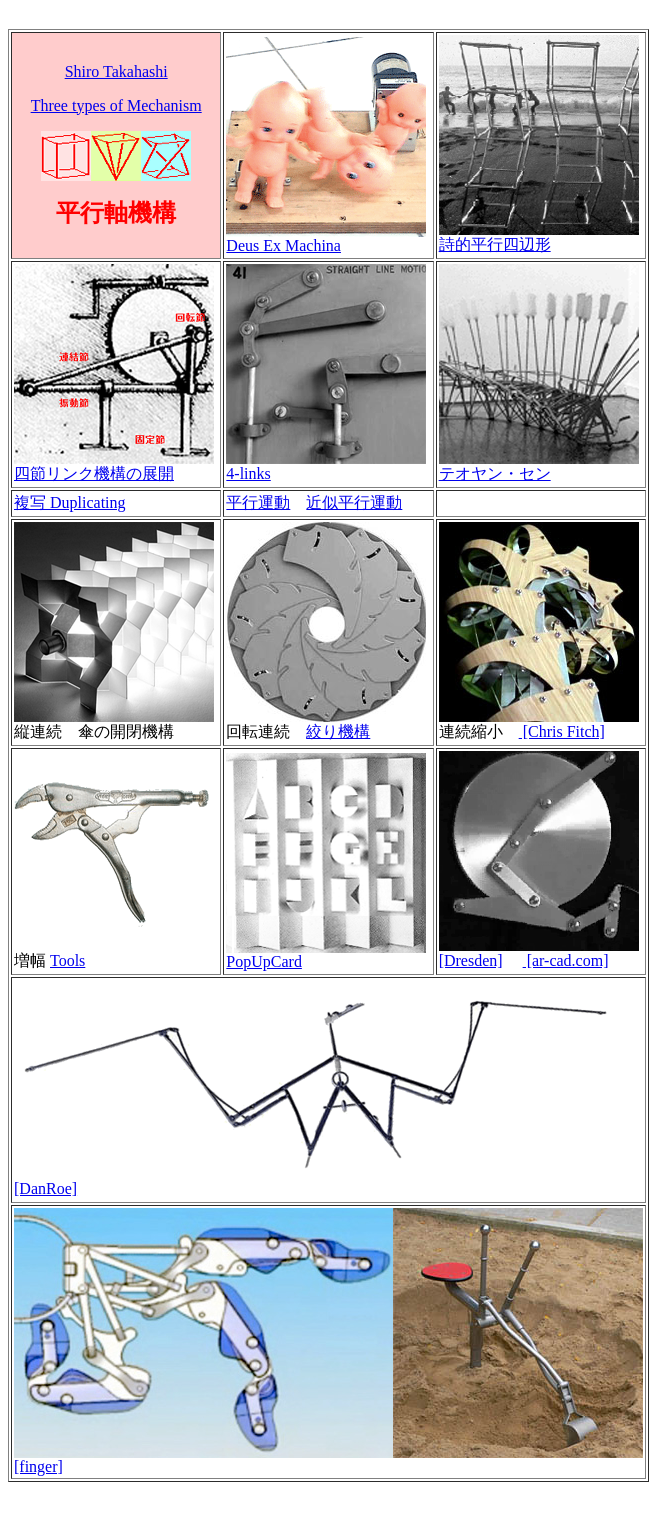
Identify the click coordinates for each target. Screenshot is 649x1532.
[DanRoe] (45, 1188)
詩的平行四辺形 (495, 244)
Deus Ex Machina (283, 245)
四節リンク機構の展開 (94, 473)
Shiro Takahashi (116, 71)
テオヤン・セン (495, 473)
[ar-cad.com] (566, 960)
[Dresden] (471, 960)
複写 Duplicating (70, 502)
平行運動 (258, 502)
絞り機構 (338, 731)
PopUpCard (264, 961)
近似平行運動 (354, 502)
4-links (248, 473)
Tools (67, 960)
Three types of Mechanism (116, 105)
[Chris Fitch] (562, 731)
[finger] (38, 1466)
